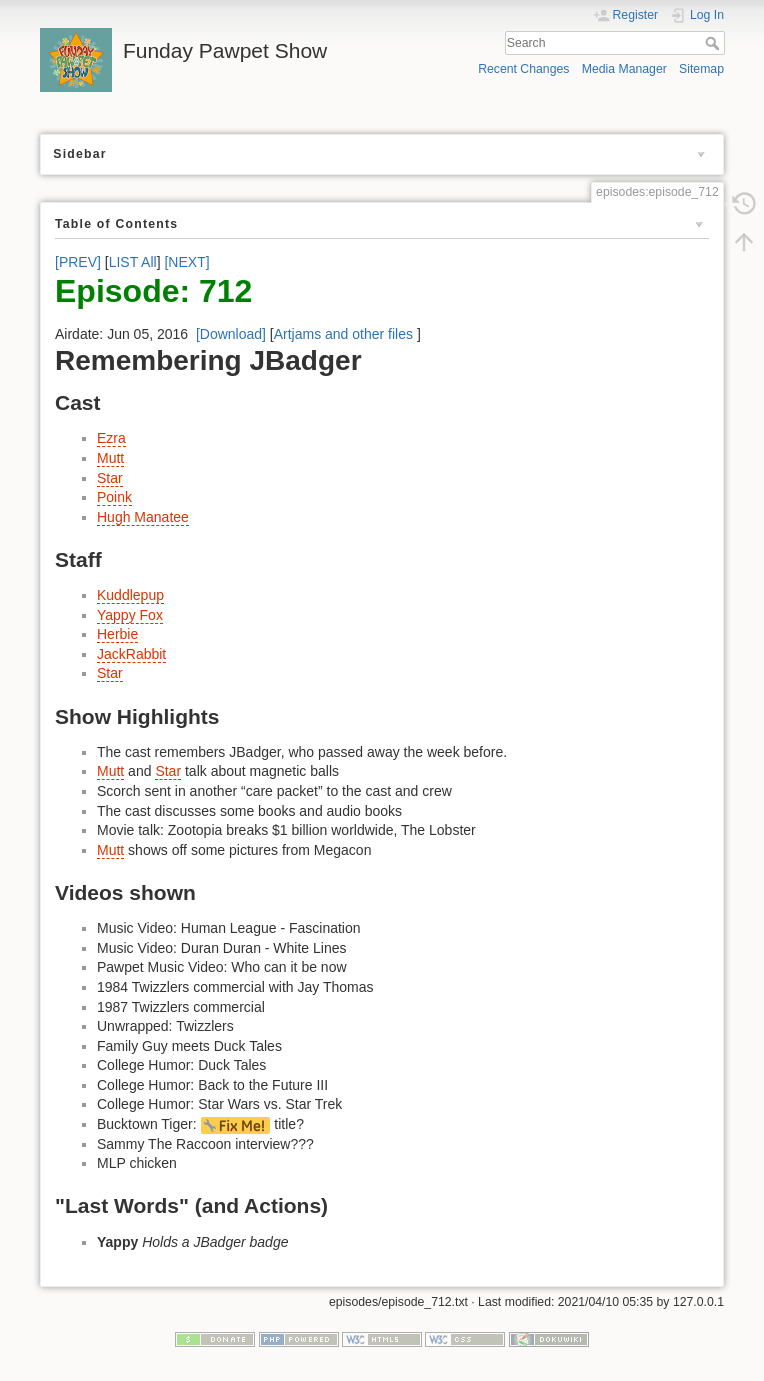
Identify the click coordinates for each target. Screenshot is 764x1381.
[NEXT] (186, 262)
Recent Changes (523, 69)
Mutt (110, 458)
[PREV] (78, 262)
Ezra (111, 438)
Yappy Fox (130, 615)
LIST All (133, 262)
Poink (114, 497)
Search (714, 43)
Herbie (117, 634)
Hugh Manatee (143, 517)
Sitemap (701, 69)
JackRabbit (131, 654)
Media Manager (624, 69)
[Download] (231, 334)
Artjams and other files (343, 334)
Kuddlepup (130, 595)
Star (110, 478)
